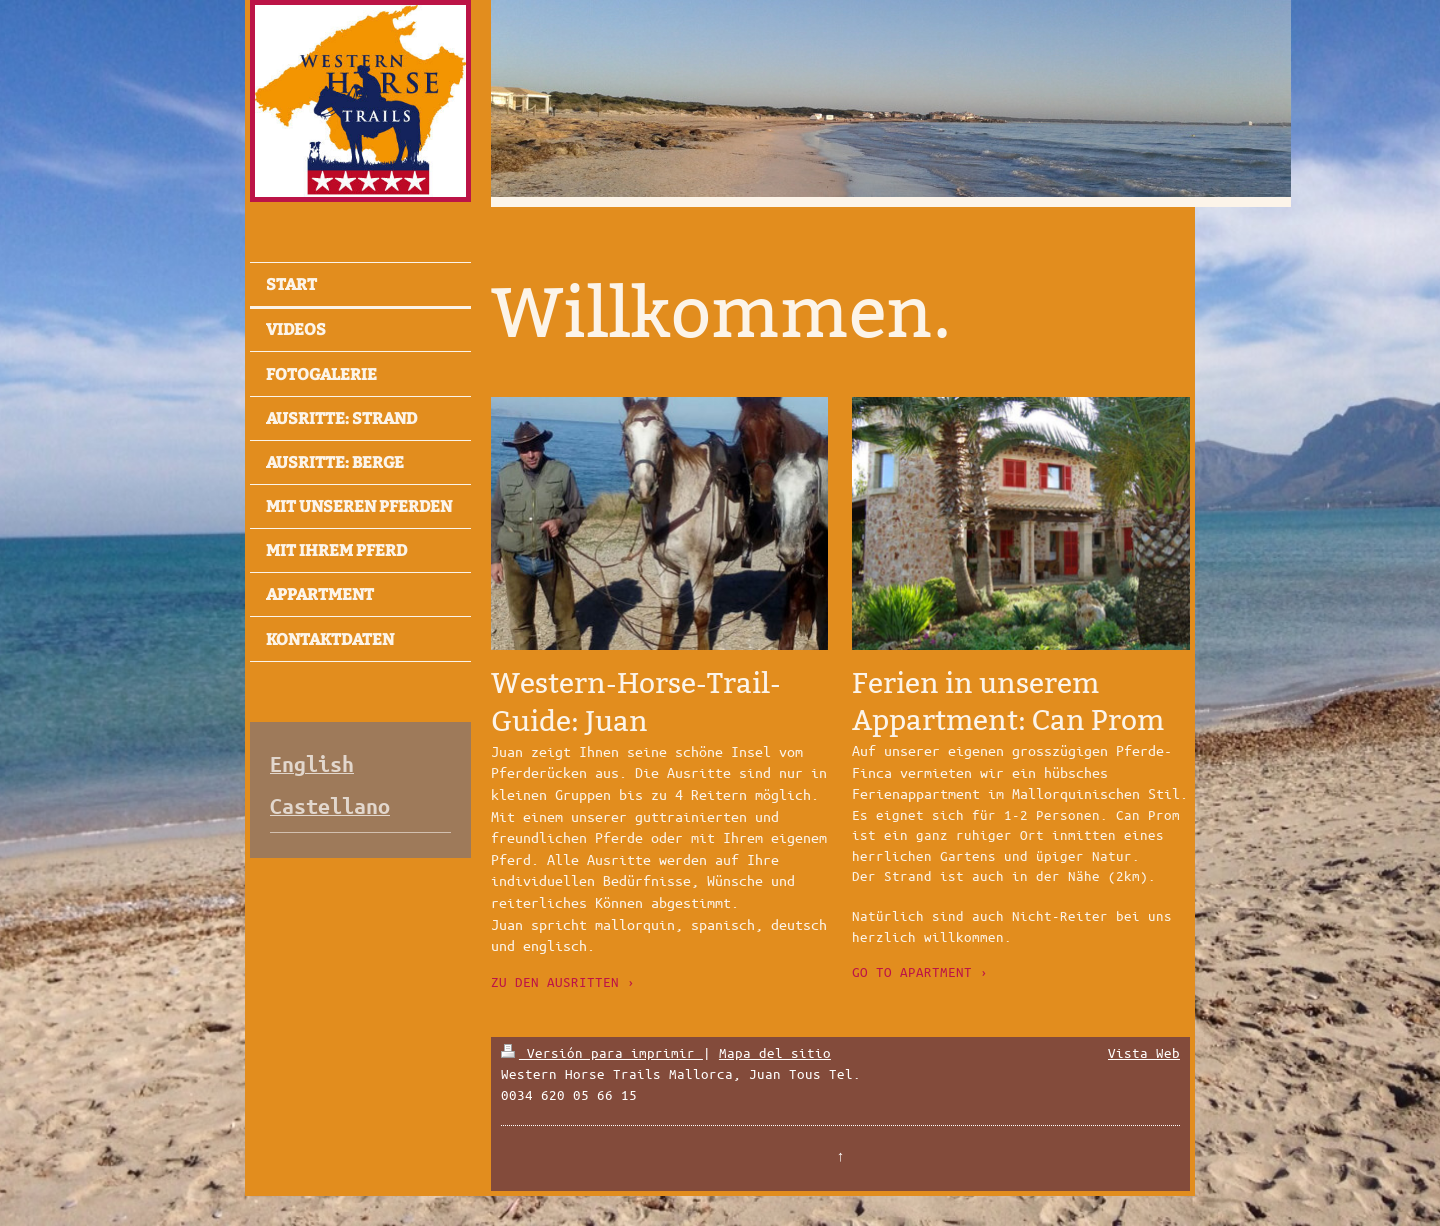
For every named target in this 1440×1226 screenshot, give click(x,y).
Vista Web (1144, 1052)
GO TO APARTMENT (912, 971)
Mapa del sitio (775, 1052)
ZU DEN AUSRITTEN (555, 981)
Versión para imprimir (602, 1052)
